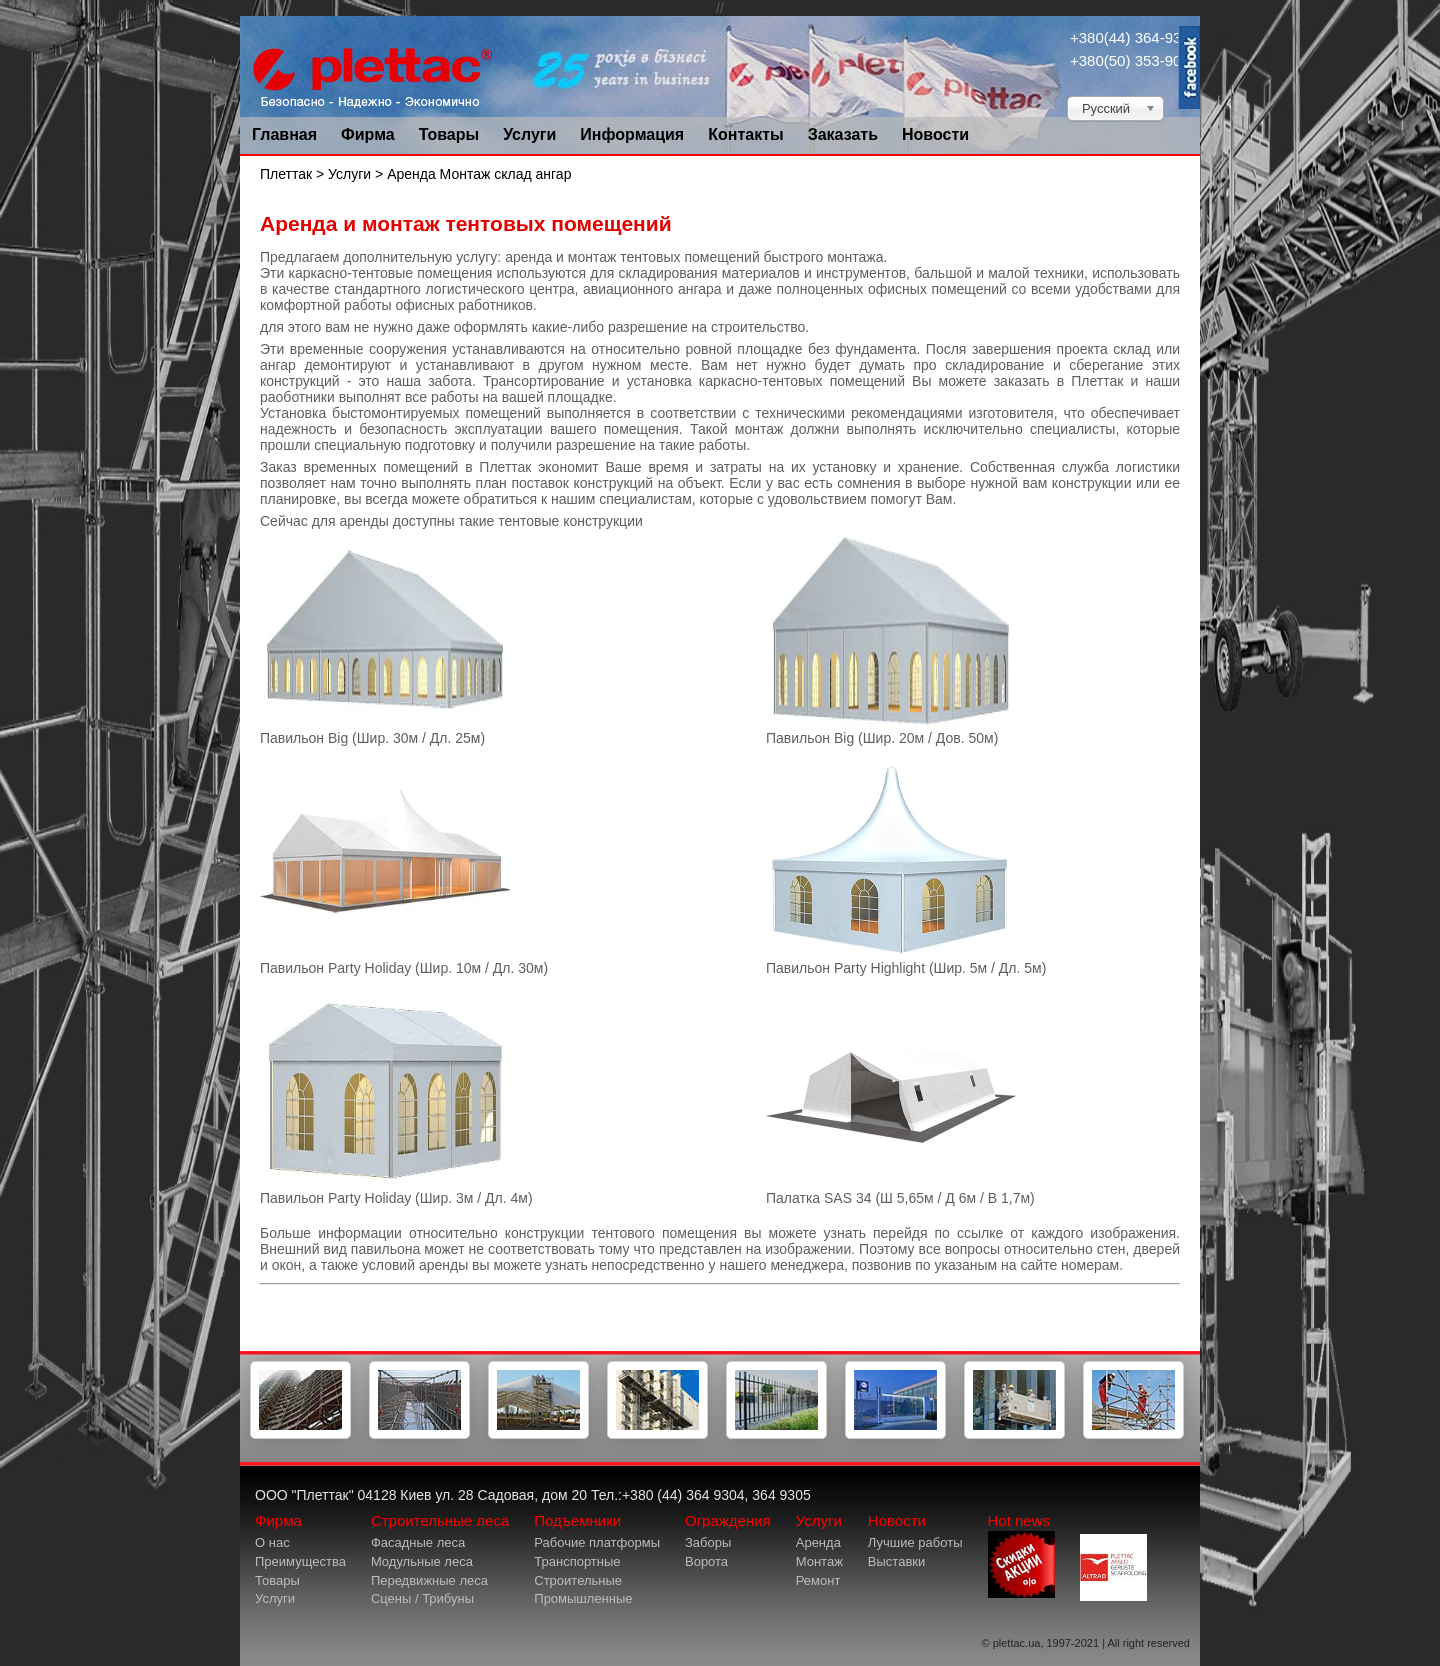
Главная (284, 134)
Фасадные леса (418, 1542)
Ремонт (818, 1580)
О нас (272, 1542)
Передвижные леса (429, 1580)
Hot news (1021, 1555)
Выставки (896, 1561)
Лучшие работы (915, 1542)
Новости (935, 134)
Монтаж (819, 1561)
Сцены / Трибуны (422, 1598)
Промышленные (583, 1598)
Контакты (745, 134)
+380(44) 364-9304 (1134, 37)
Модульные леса (422, 1561)
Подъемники (577, 1520)
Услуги (529, 134)
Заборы (708, 1542)
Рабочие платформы (597, 1542)
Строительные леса (440, 1520)
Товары (449, 134)
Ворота (706, 1561)
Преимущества (300, 1561)
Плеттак (286, 174)
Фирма (368, 134)
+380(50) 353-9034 (1134, 60)
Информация (632, 134)
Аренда (818, 1542)
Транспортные (577, 1561)
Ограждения (728, 1520)
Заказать (843, 134)
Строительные (578, 1580)
